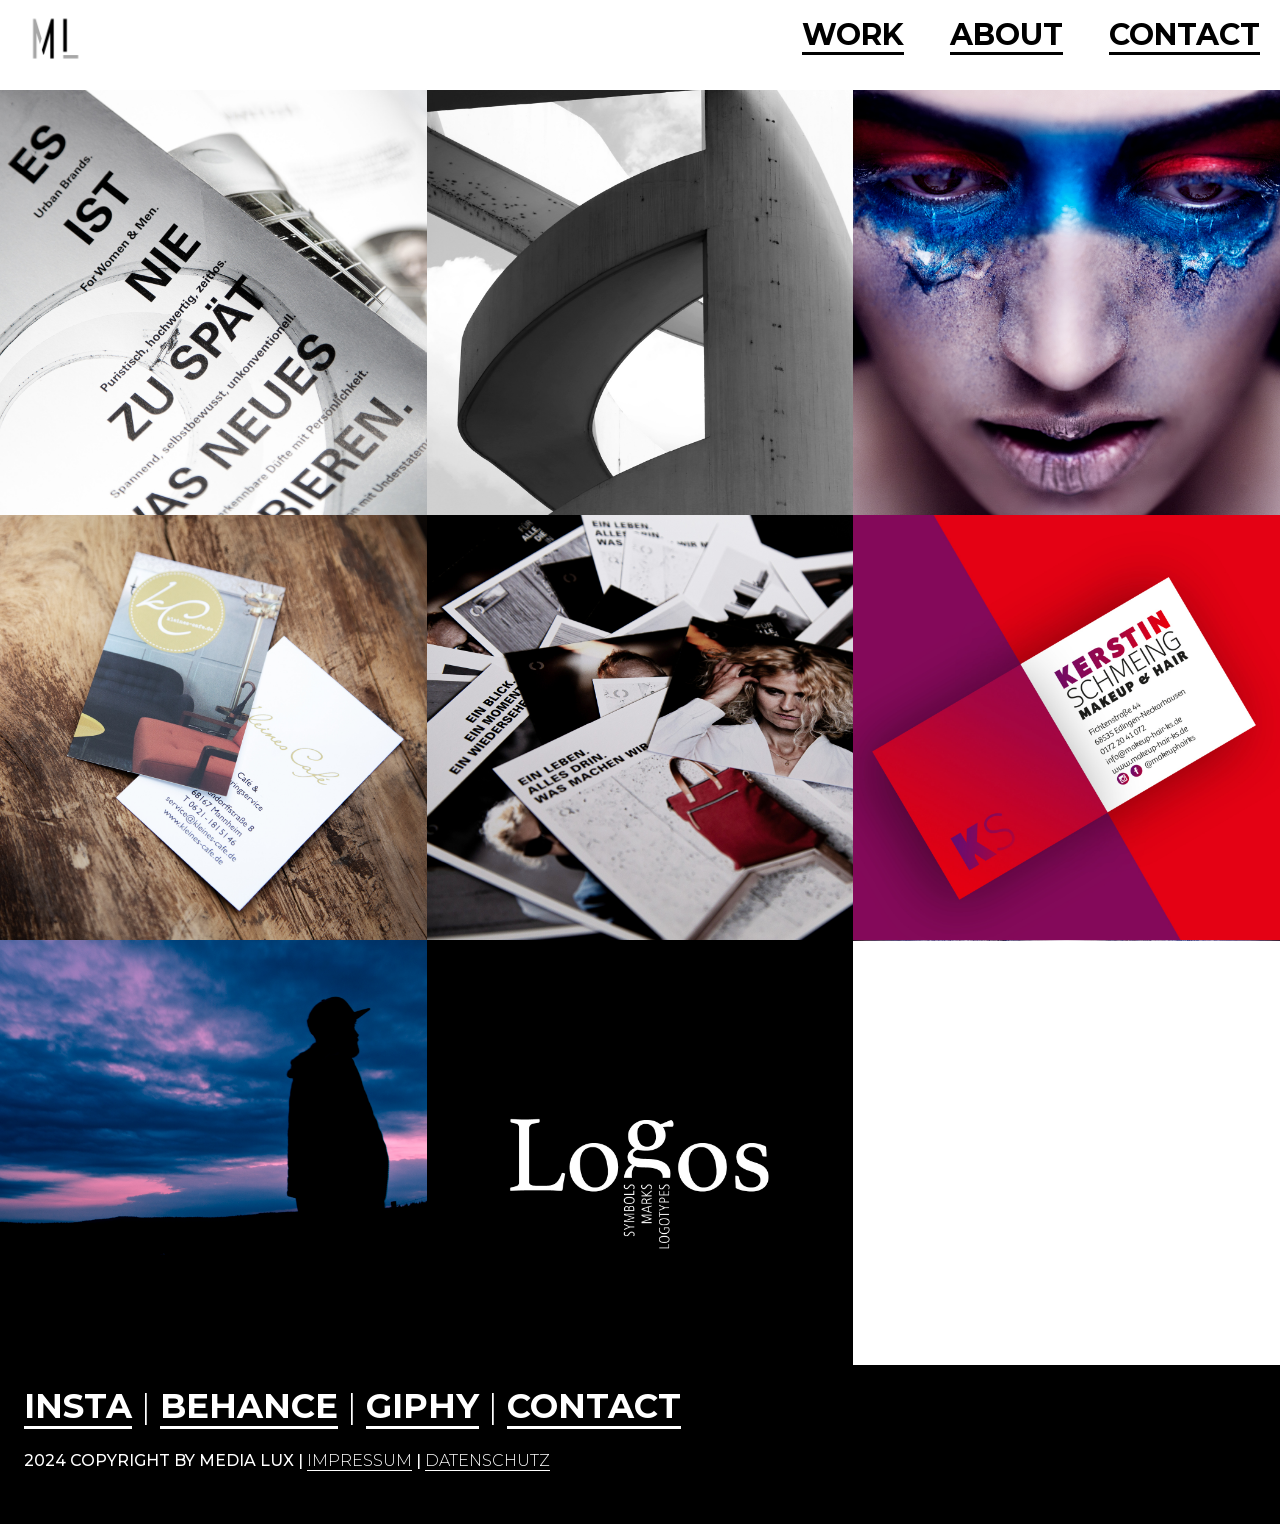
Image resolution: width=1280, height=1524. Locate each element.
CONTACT (1184, 36)
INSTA (78, 1406)
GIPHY (422, 1406)
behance (249, 1406)
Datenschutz (487, 1460)
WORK (853, 36)
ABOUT (1006, 36)
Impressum (359, 1460)
